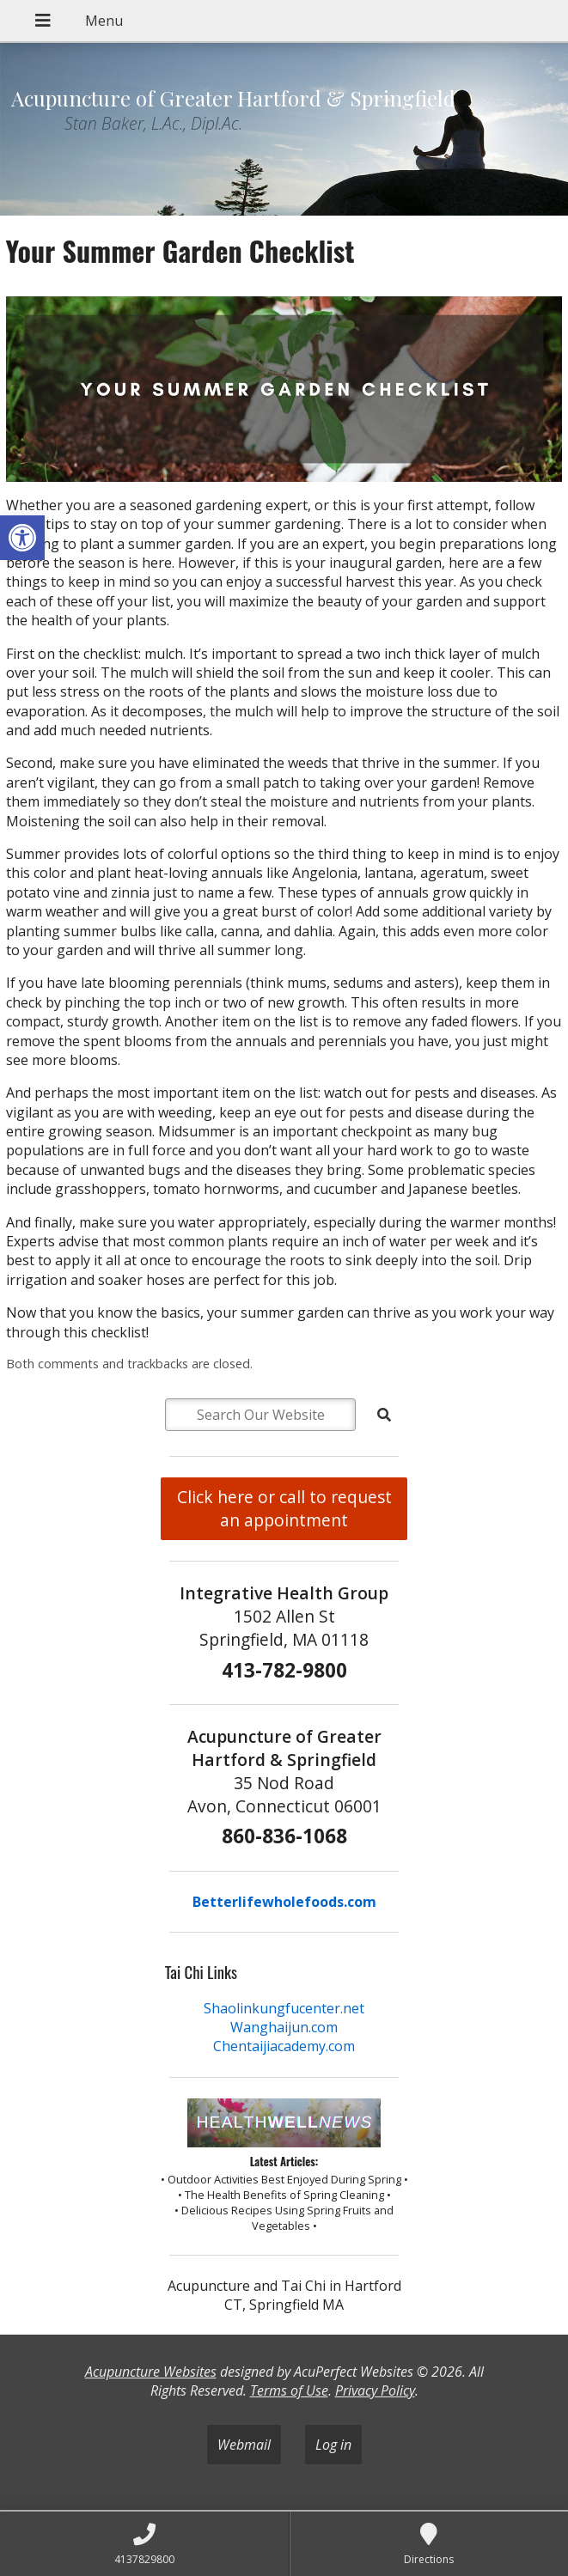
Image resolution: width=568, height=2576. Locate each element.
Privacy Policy (375, 2390)
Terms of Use (289, 2390)
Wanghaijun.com (284, 2027)
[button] (22, 537)
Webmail (244, 2444)
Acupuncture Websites (151, 2371)
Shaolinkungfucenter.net (284, 2008)
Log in (333, 2444)
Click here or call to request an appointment (284, 1508)
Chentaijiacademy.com (284, 2046)
